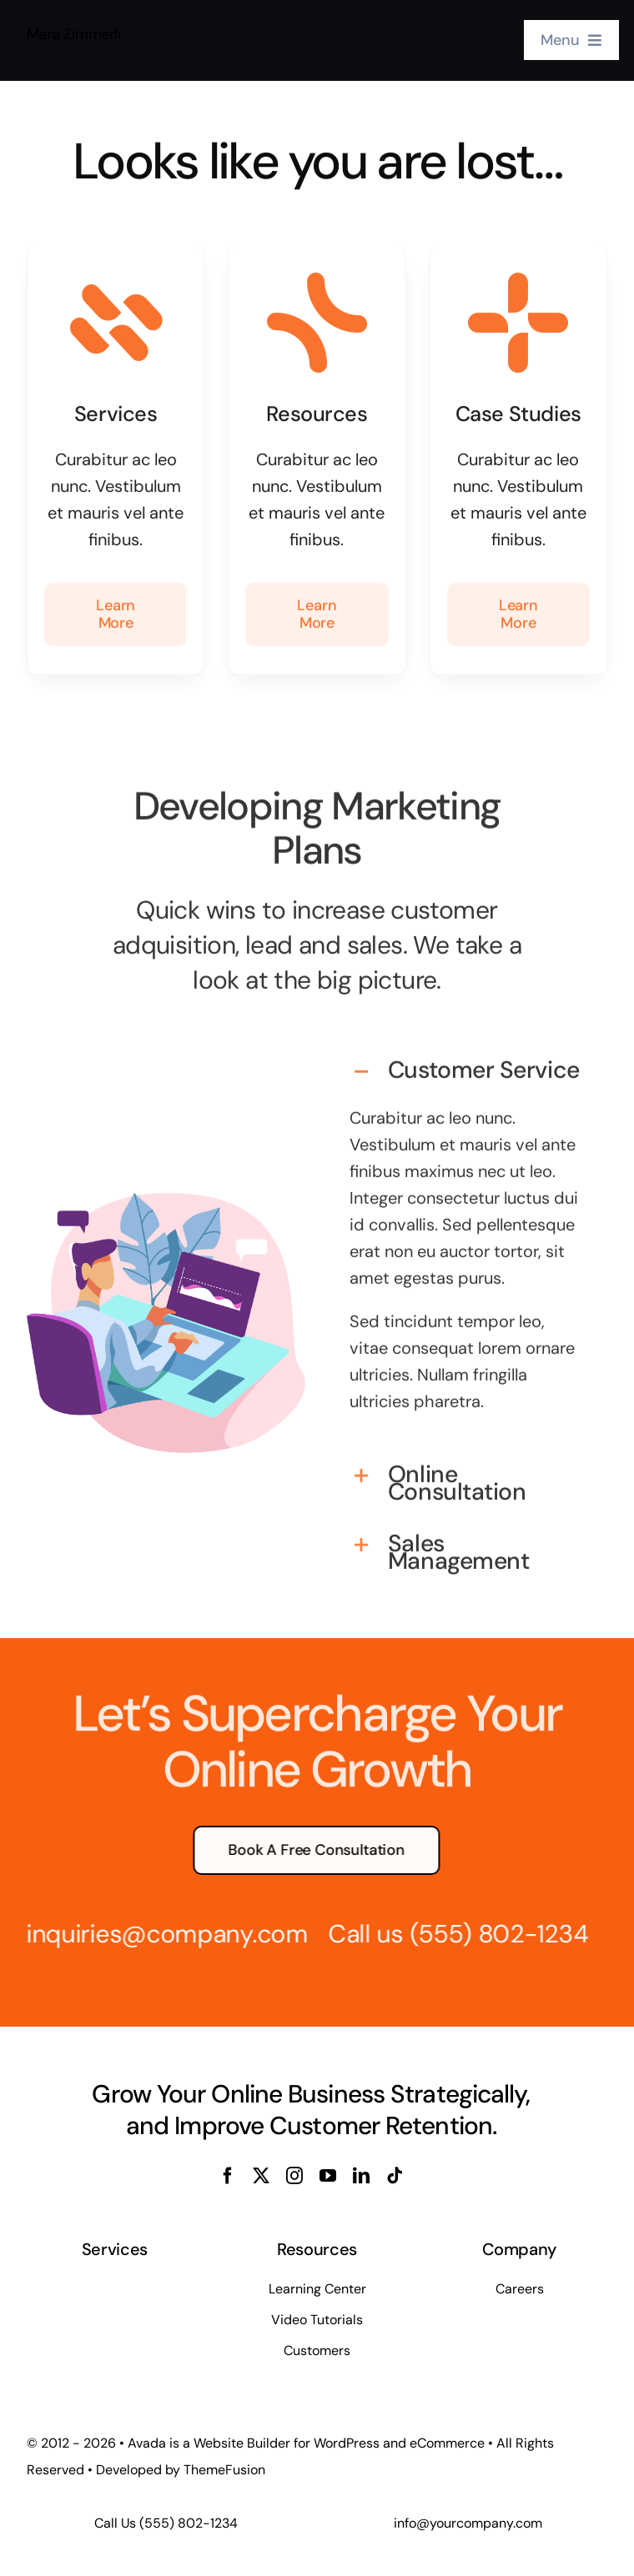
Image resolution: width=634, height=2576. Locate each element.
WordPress (347, 2443)
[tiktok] (394, 2176)
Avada (147, 2443)
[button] (468, 1060)
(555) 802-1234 (487, 1933)
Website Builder (242, 2443)
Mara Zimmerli (74, 32)
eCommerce (447, 2443)
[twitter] (261, 2176)
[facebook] (227, 2176)
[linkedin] (361, 2176)
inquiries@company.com (155, 1933)
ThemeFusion (224, 2469)
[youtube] (328, 2176)
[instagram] (294, 2176)
